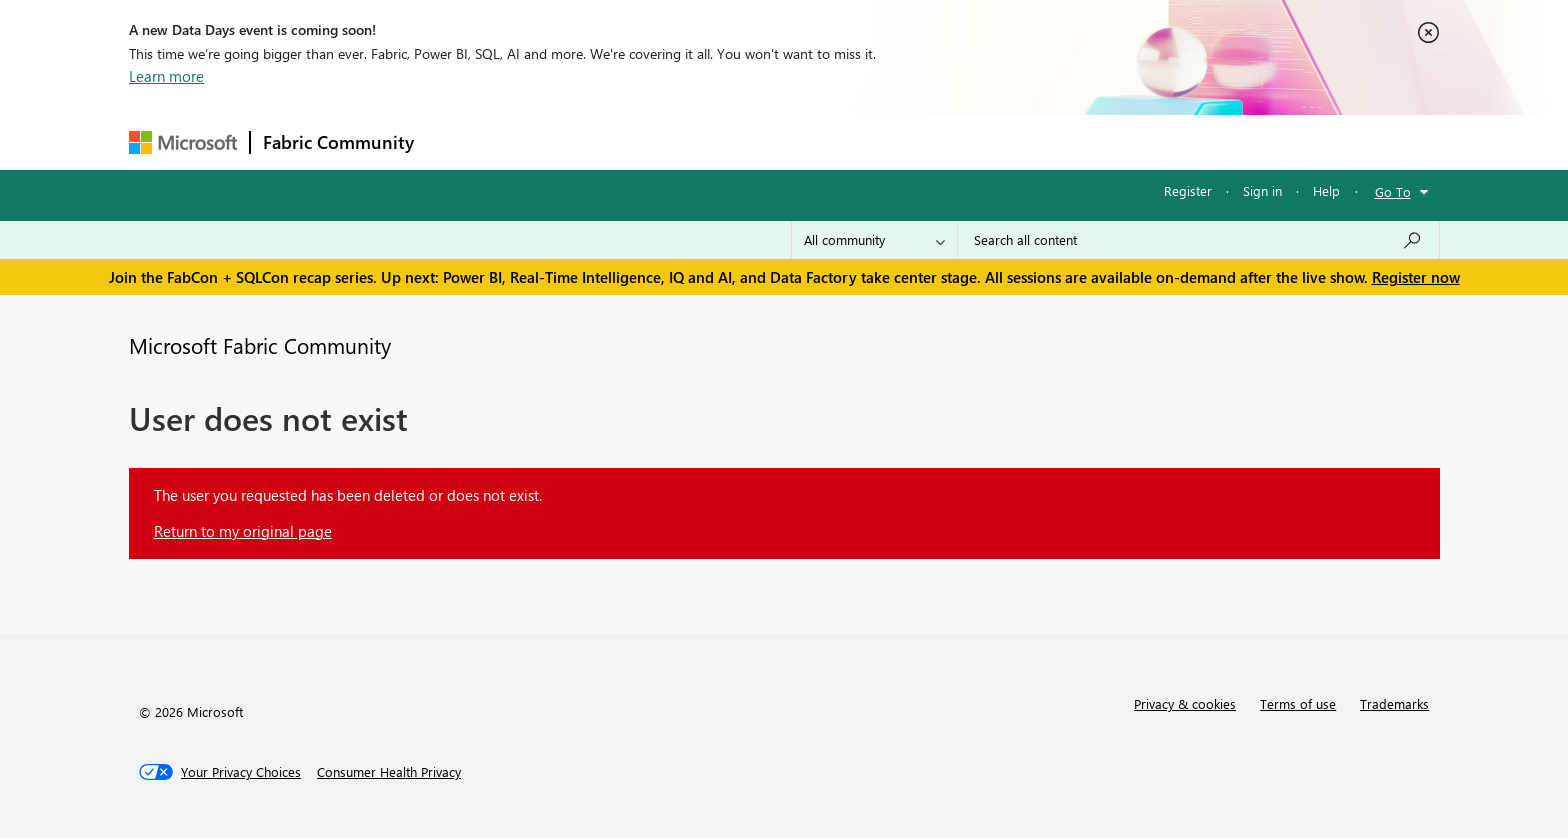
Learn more (166, 76)
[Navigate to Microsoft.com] (183, 142)
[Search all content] (1198, 240)
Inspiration (547, 141)
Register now (1416, 277)
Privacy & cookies (1185, 703)
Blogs (808, 141)
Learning (885, 141)
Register (1188, 190)
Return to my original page (243, 531)
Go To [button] (1393, 191)
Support (969, 141)
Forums (459, 141)
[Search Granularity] (874, 240)
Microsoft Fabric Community (260, 345)
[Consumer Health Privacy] (389, 772)
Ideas (629, 141)
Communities (718, 141)
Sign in (1262, 190)
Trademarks (1394, 703)
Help (1326, 190)
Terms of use (1298, 703)
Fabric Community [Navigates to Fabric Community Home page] (338, 142)
